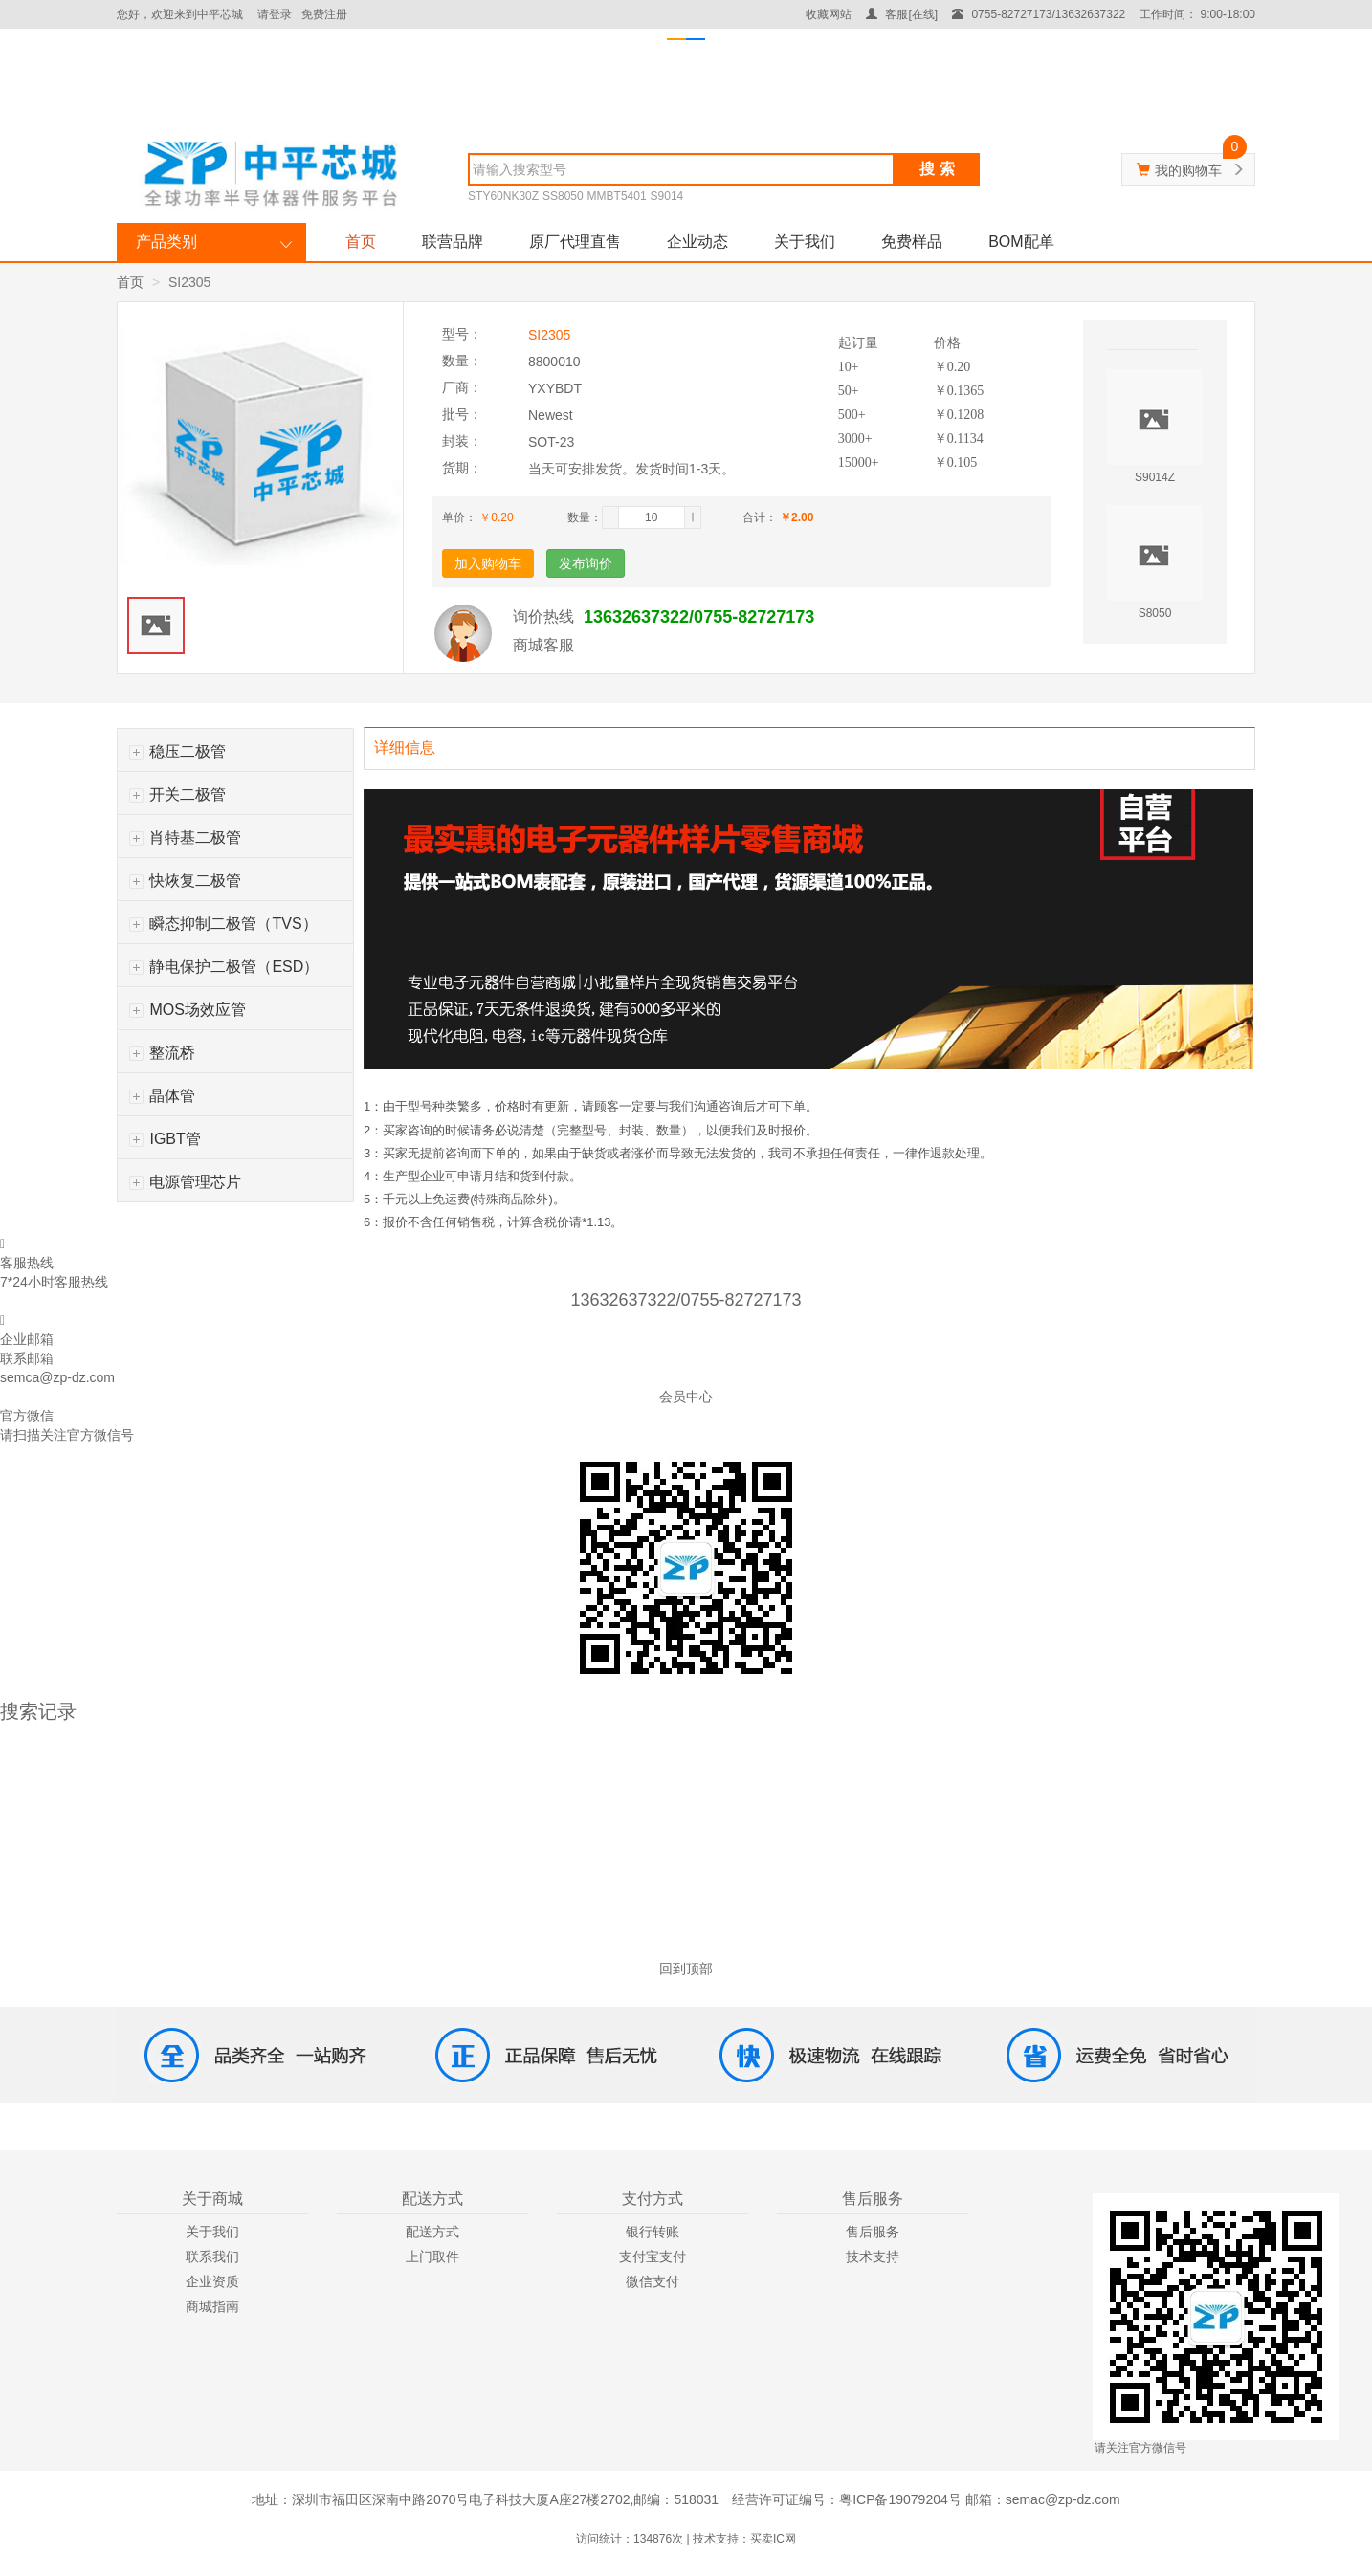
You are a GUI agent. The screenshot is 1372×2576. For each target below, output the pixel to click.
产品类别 (166, 241)
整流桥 (162, 1053)
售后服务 (872, 2231)
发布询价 (585, 563)
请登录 (274, 14)
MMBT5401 (617, 196)
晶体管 (162, 1096)
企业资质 (212, 2281)
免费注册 (324, 14)
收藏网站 (829, 14)
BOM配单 (1020, 241)
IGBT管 (165, 1139)
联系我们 (212, 2256)
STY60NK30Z (503, 196)
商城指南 (212, 2306)
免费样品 (911, 241)
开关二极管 (177, 794)
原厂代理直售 (575, 241)
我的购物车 (1188, 170)
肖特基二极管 (185, 837)
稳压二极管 (177, 751)
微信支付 (652, 2281)
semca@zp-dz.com (57, 1377)
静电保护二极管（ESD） (224, 966)
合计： (759, 517)
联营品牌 (452, 241)
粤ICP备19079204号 (900, 2499)
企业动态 (697, 241)
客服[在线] (902, 14)
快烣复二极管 (185, 880)
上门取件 (432, 2256)
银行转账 (652, 2231)
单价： (459, 517)
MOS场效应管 (187, 1010)
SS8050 (563, 196)
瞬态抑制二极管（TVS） (223, 923)
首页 (360, 241)
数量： (584, 517)
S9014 (667, 196)
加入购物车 (487, 563)
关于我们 (804, 241)
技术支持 (872, 2256)
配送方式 (432, 2231)
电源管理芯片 (185, 1182)
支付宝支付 (652, 2256)
